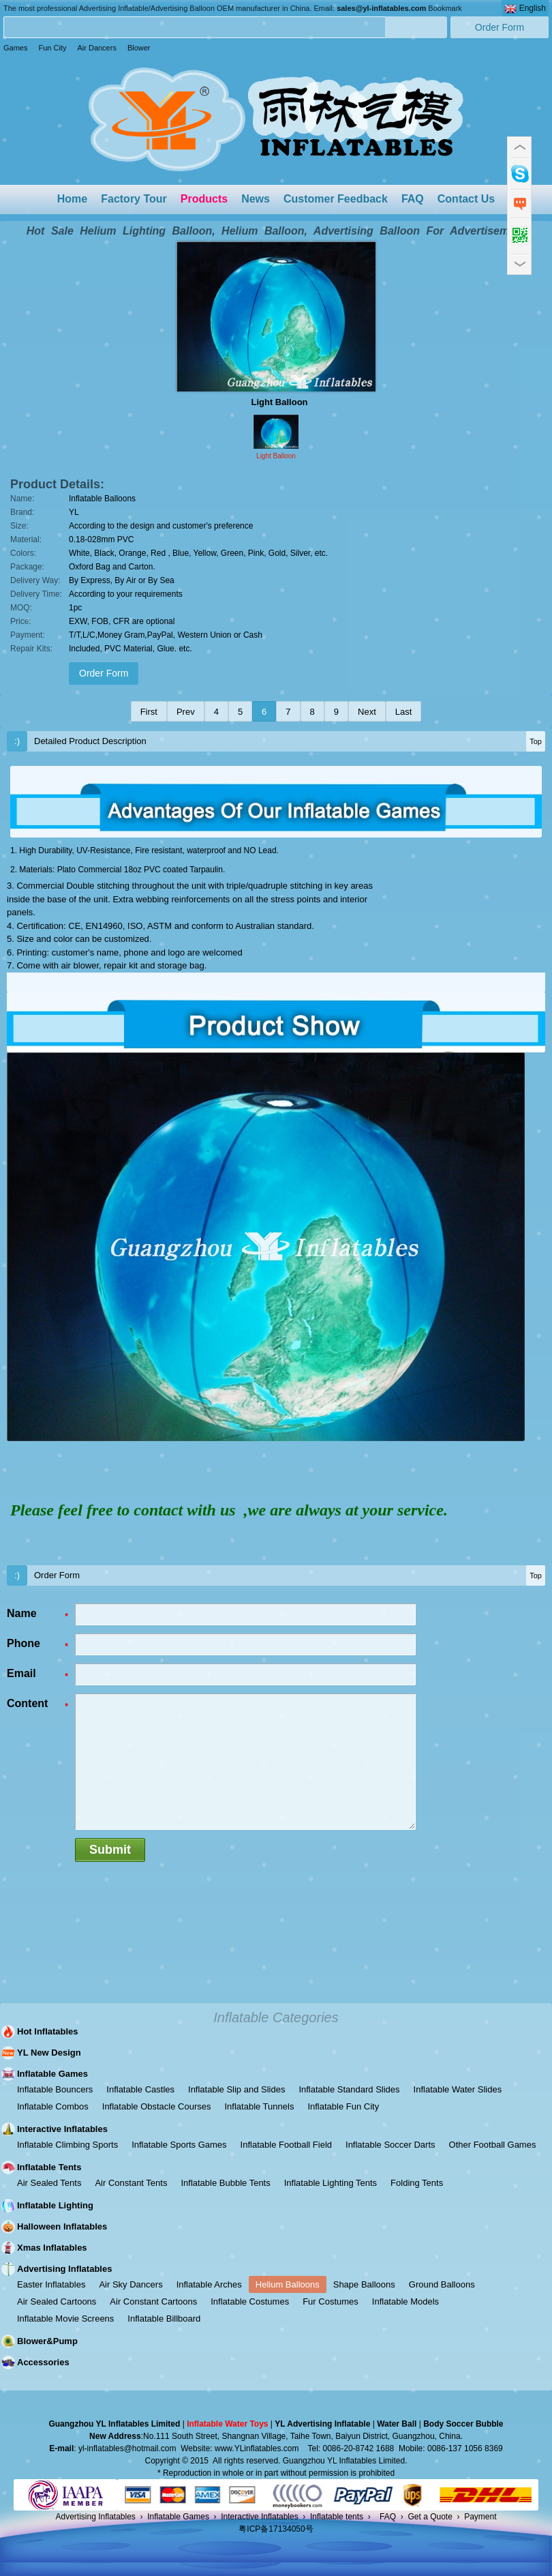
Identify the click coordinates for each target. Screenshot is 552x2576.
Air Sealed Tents (49, 2183)
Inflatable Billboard (163, 2318)
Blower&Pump (47, 2341)
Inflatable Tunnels (259, 2106)
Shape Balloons (364, 2284)
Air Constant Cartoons (153, 2301)
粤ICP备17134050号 (276, 2529)
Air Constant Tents (131, 2183)
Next (367, 712)
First (148, 712)
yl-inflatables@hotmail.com (127, 2448)
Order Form (499, 27)
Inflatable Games (52, 2074)
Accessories (43, 2362)
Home (72, 199)
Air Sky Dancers (130, 2284)
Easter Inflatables (51, 2284)
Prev (186, 712)
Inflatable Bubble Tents (225, 2183)
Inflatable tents (336, 2516)
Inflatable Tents (49, 2167)
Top (536, 741)
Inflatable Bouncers (55, 2089)
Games (15, 48)
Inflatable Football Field (286, 2145)
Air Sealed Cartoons (56, 2301)
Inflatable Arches (209, 2284)
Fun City (52, 48)
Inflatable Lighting (55, 2205)
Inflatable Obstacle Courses (156, 2106)
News (255, 199)
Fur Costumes (330, 2301)
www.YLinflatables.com (256, 2448)
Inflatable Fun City (343, 2106)
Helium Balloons (288, 2284)
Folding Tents (416, 2183)
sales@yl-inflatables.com (381, 8)
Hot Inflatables (47, 2031)
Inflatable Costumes (250, 2301)
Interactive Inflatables (62, 2129)
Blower (139, 48)
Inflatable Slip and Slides (236, 2089)
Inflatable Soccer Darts (390, 2145)
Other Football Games (492, 2145)
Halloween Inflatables (62, 2226)
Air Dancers (96, 48)
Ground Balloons (442, 2284)
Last (403, 712)
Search (416, 27)
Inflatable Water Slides (458, 2089)
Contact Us (466, 199)
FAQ (412, 199)
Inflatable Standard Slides (348, 2089)
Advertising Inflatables (64, 2269)
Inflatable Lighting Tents (330, 2183)
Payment (480, 2516)
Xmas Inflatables (52, 2247)
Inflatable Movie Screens (65, 2318)
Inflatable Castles (140, 2089)
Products (204, 199)
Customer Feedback (335, 199)
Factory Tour (134, 199)
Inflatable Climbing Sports (67, 2145)
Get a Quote (430, 2516)
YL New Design (49, 2052)
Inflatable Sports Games (179, 2145)
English (525, 9)
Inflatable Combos (53, 2106)
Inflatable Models (405, 2301)
